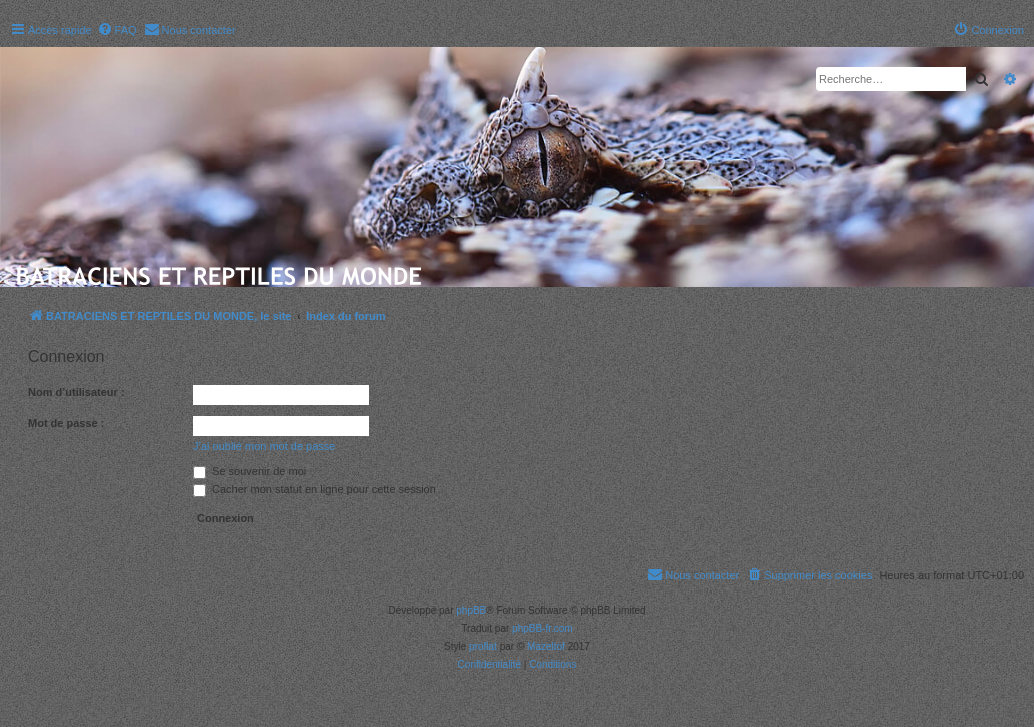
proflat (483, 646)
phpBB (471, 610)
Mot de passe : (66, 423)
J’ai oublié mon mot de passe (264, 446)
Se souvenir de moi (249, 471)
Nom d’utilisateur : (76, 392)
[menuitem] (117, 30)
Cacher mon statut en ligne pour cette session (314, 489)
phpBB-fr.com (542, 628)
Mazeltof (546, 646)
